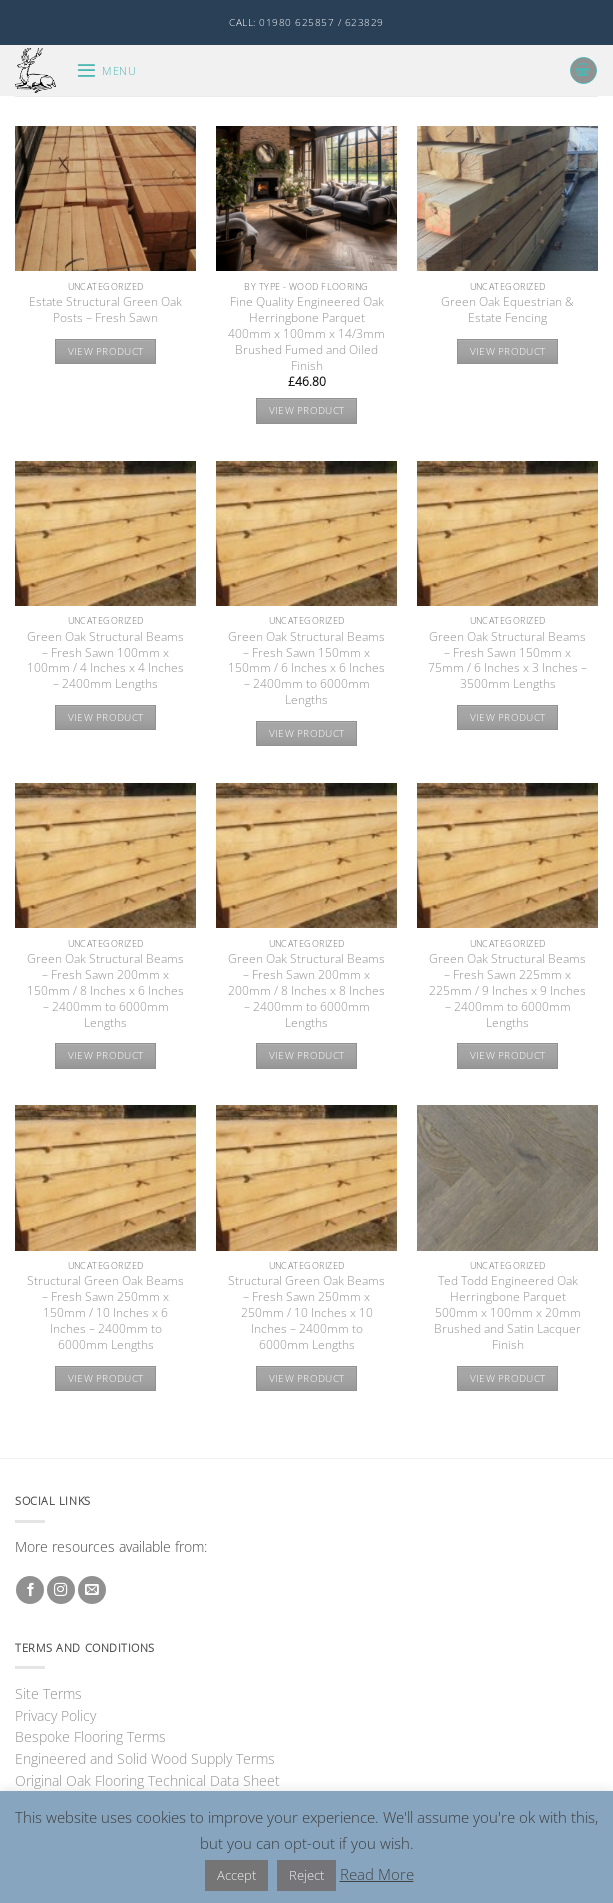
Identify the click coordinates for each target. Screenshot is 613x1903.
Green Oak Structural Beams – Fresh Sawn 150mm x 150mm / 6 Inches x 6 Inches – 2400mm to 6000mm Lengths (306, 668)
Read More (377, 1874)
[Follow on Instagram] (61, 1590)
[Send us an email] (92, 1590)
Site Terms (48, 1693)
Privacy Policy (55, 1715)
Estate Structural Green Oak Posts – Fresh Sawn (105, 310)
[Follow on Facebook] (30, 1590)
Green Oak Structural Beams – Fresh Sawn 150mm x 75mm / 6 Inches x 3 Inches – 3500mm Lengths (507, 661)
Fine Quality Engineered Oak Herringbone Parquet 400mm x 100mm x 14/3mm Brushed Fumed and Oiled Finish (306, 333)
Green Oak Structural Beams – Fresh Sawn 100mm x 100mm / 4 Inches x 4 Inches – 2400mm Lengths (105, 661)
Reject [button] (306, 1875)
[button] (106, 70)
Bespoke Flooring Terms (90, 1736)
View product (106, 351)
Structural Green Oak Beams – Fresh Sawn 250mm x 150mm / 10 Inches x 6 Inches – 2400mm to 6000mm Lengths (105, 1312)
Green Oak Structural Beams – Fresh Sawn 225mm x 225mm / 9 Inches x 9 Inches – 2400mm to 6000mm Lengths (507, 990)
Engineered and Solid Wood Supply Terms (145, 1758)
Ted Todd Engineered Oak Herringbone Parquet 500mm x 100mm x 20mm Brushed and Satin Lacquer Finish (507, 1312)
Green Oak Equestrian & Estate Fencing (507, 310)
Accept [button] (236, 1875)
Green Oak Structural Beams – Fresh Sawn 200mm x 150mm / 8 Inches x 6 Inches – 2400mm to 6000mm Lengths (105, 990)
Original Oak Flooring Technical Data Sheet (147, 1780)
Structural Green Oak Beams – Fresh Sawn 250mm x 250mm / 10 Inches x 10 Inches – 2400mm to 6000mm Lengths (306, 1312)
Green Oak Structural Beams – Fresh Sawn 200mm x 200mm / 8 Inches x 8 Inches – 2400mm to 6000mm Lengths (306, 990)
